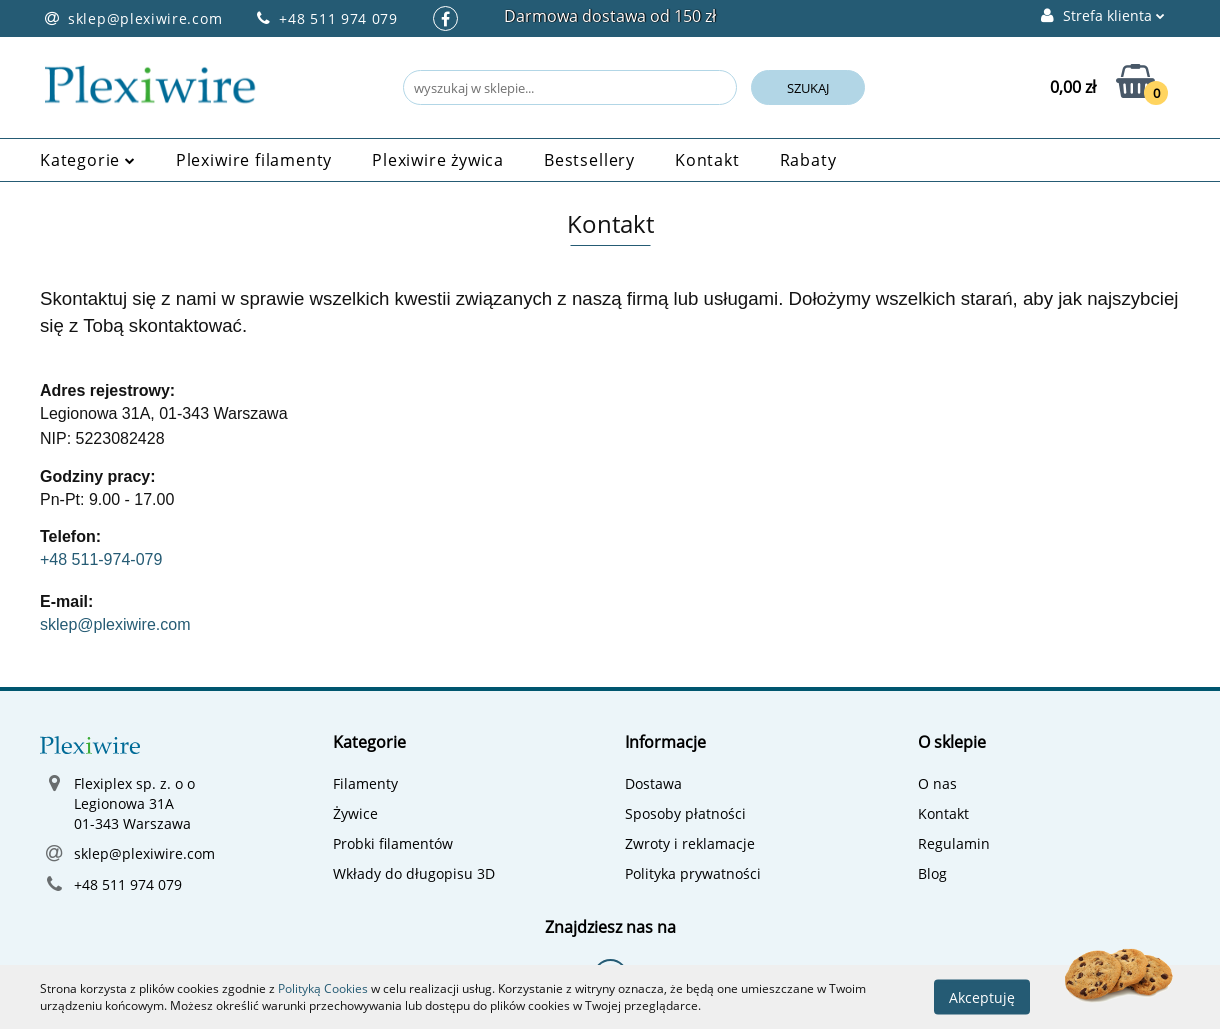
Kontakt (707, 160)
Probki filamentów (393, 843)
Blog (932, 873)
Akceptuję (982, 996)
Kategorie (88, 160)
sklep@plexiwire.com (115, 624)
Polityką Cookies (323, 988)
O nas (937, 783)
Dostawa (653, 783)
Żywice (355, 813)
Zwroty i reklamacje (690, 843)
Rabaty (808, 160)
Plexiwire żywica (438, 160)
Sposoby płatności (685, 813)
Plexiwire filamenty (254, 160)
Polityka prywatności (693, 873)
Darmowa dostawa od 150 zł (610, 16)
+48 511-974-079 (101, 559)
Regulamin (954, 843)
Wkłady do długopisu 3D (414, 873)
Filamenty (365, 783)
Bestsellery (589, 160)
